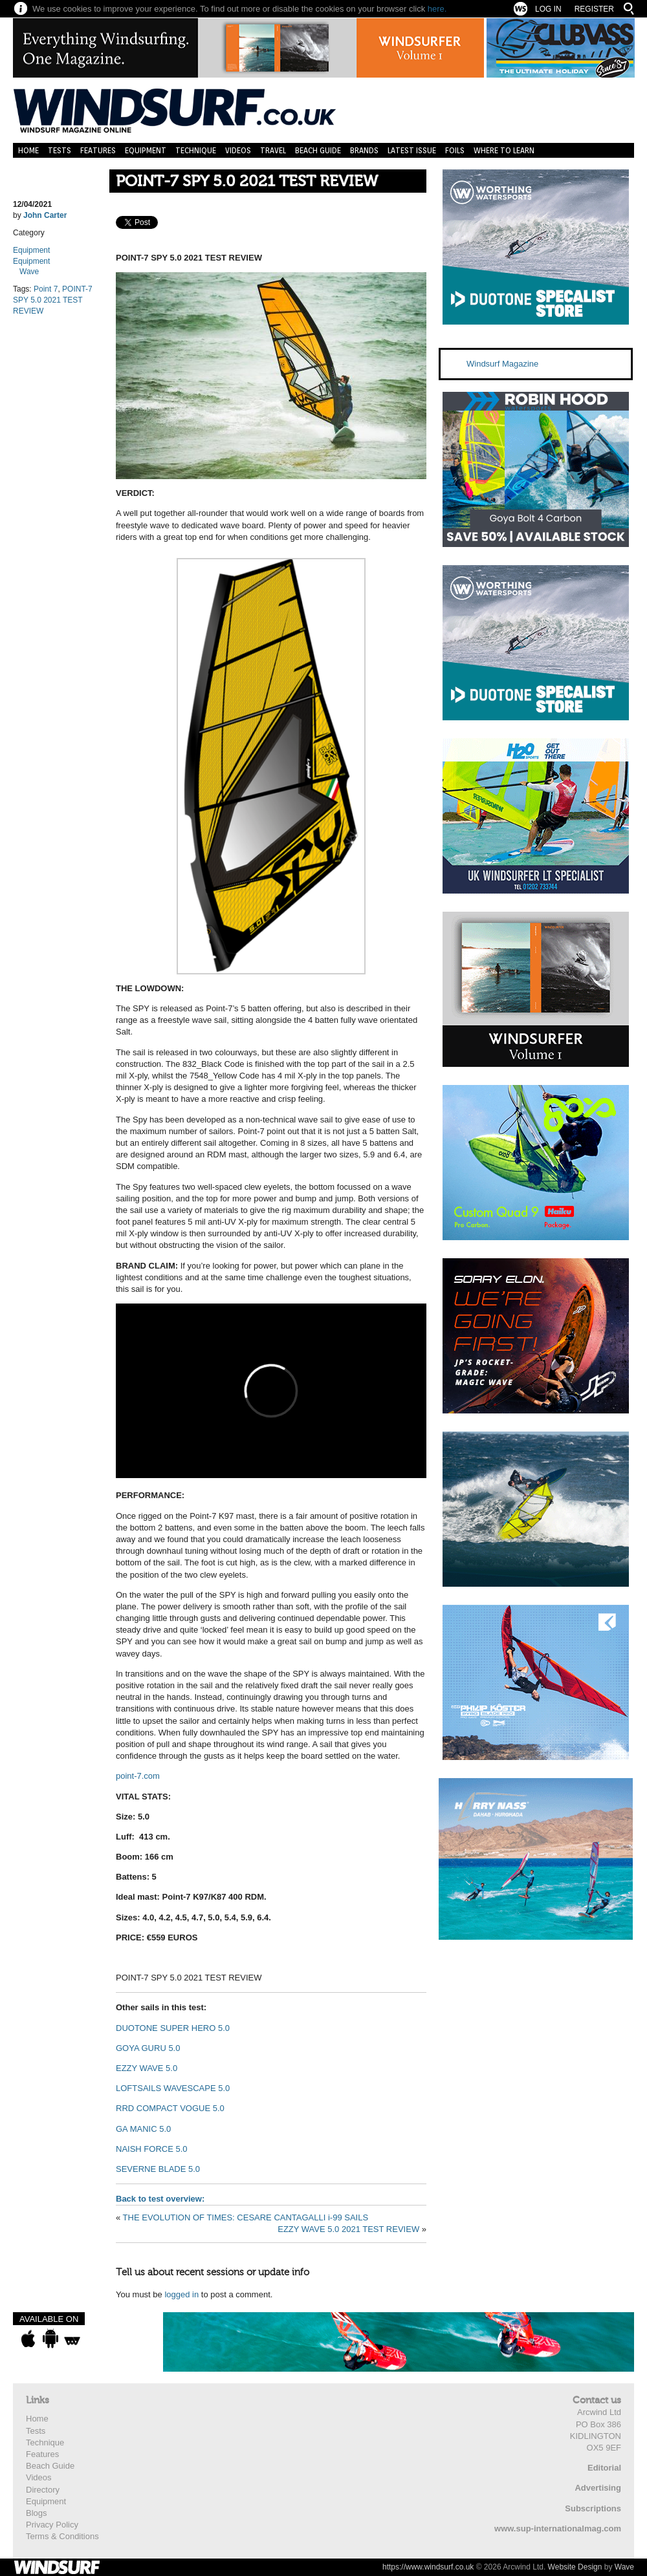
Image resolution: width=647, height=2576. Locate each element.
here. (437, 9)
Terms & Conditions (62, 2536)
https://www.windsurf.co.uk (428, 2566)
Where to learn (504, 150)
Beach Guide (318, 150)
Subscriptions (593, 2508)
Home (28, 150)
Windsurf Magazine (502, 364)
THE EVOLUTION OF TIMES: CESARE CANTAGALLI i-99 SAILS (246, 2217)
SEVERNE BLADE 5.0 (158, 2169)
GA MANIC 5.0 (143, 2129)
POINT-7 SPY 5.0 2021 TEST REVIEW (247, 181)
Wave (29, 271)
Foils (455, 150)
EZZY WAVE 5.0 (146, 2068)
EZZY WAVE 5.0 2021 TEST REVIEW (348, 2229)
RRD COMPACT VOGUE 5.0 (170, 2108)
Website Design (575, 2566)
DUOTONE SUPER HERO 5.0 (173, 2028)
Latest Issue (412, 150)
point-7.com (138, 1776)
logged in (181, 2294)
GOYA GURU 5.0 (148, 2048)
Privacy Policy (52, 2524)
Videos (238, 150)
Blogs (36, 2513)
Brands (364, 150)
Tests (59, 150)
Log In (548, 9)
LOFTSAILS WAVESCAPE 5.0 (173, 2088)
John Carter (45, 215)
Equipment (145, 150)
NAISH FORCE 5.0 (152, 2149)
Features (98, 150)
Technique (195, 150)
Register (594, 9)
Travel (273, 150)
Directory (43, 2490)
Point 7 (46, 289)
